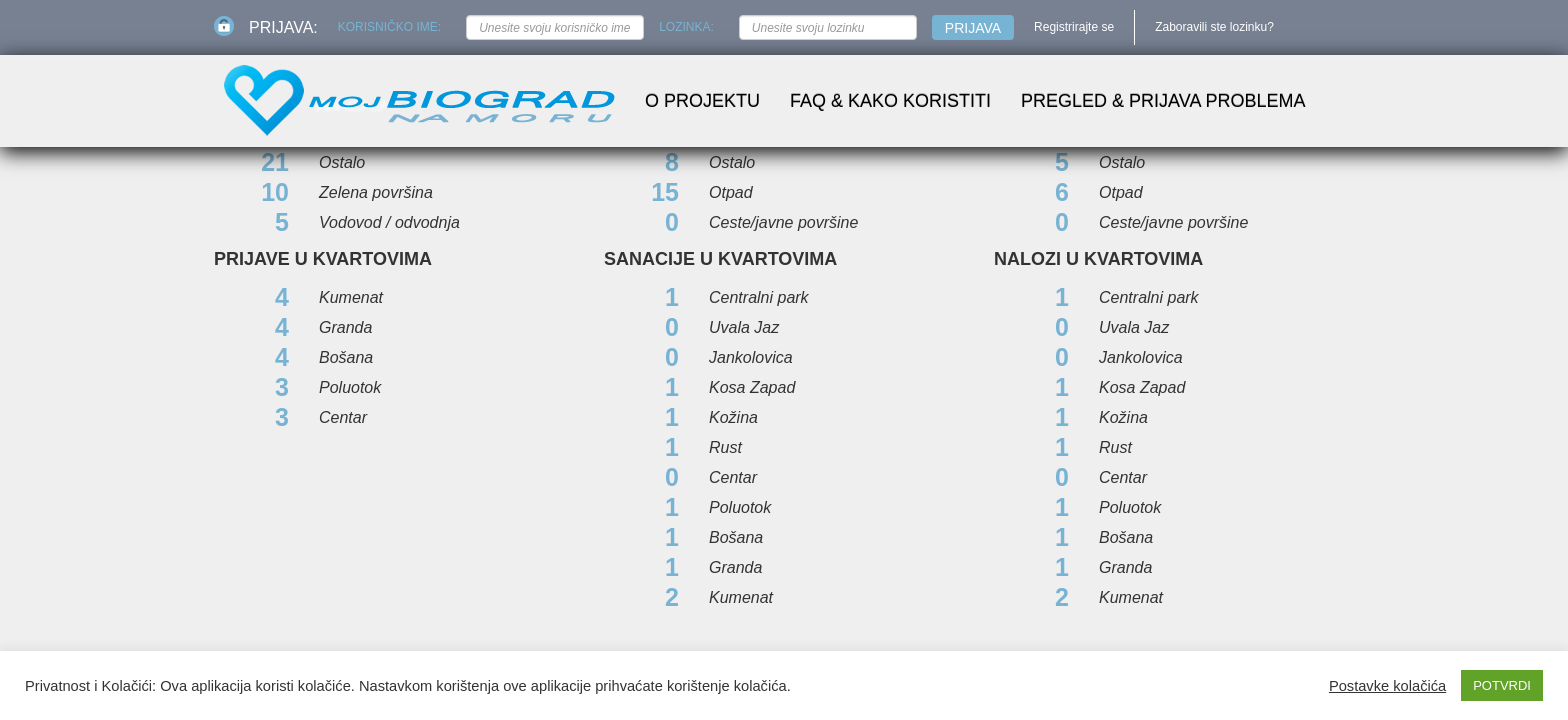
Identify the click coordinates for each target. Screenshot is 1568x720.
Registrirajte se (1074, 27)
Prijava (973, 28)
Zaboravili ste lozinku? (1214, 27)
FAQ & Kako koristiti (890, 101)
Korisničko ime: (389, 27)
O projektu (702, 101)
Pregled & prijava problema (1163, 101)
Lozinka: (686, 27)
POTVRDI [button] (1502, 685)
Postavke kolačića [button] (1387, 686)
